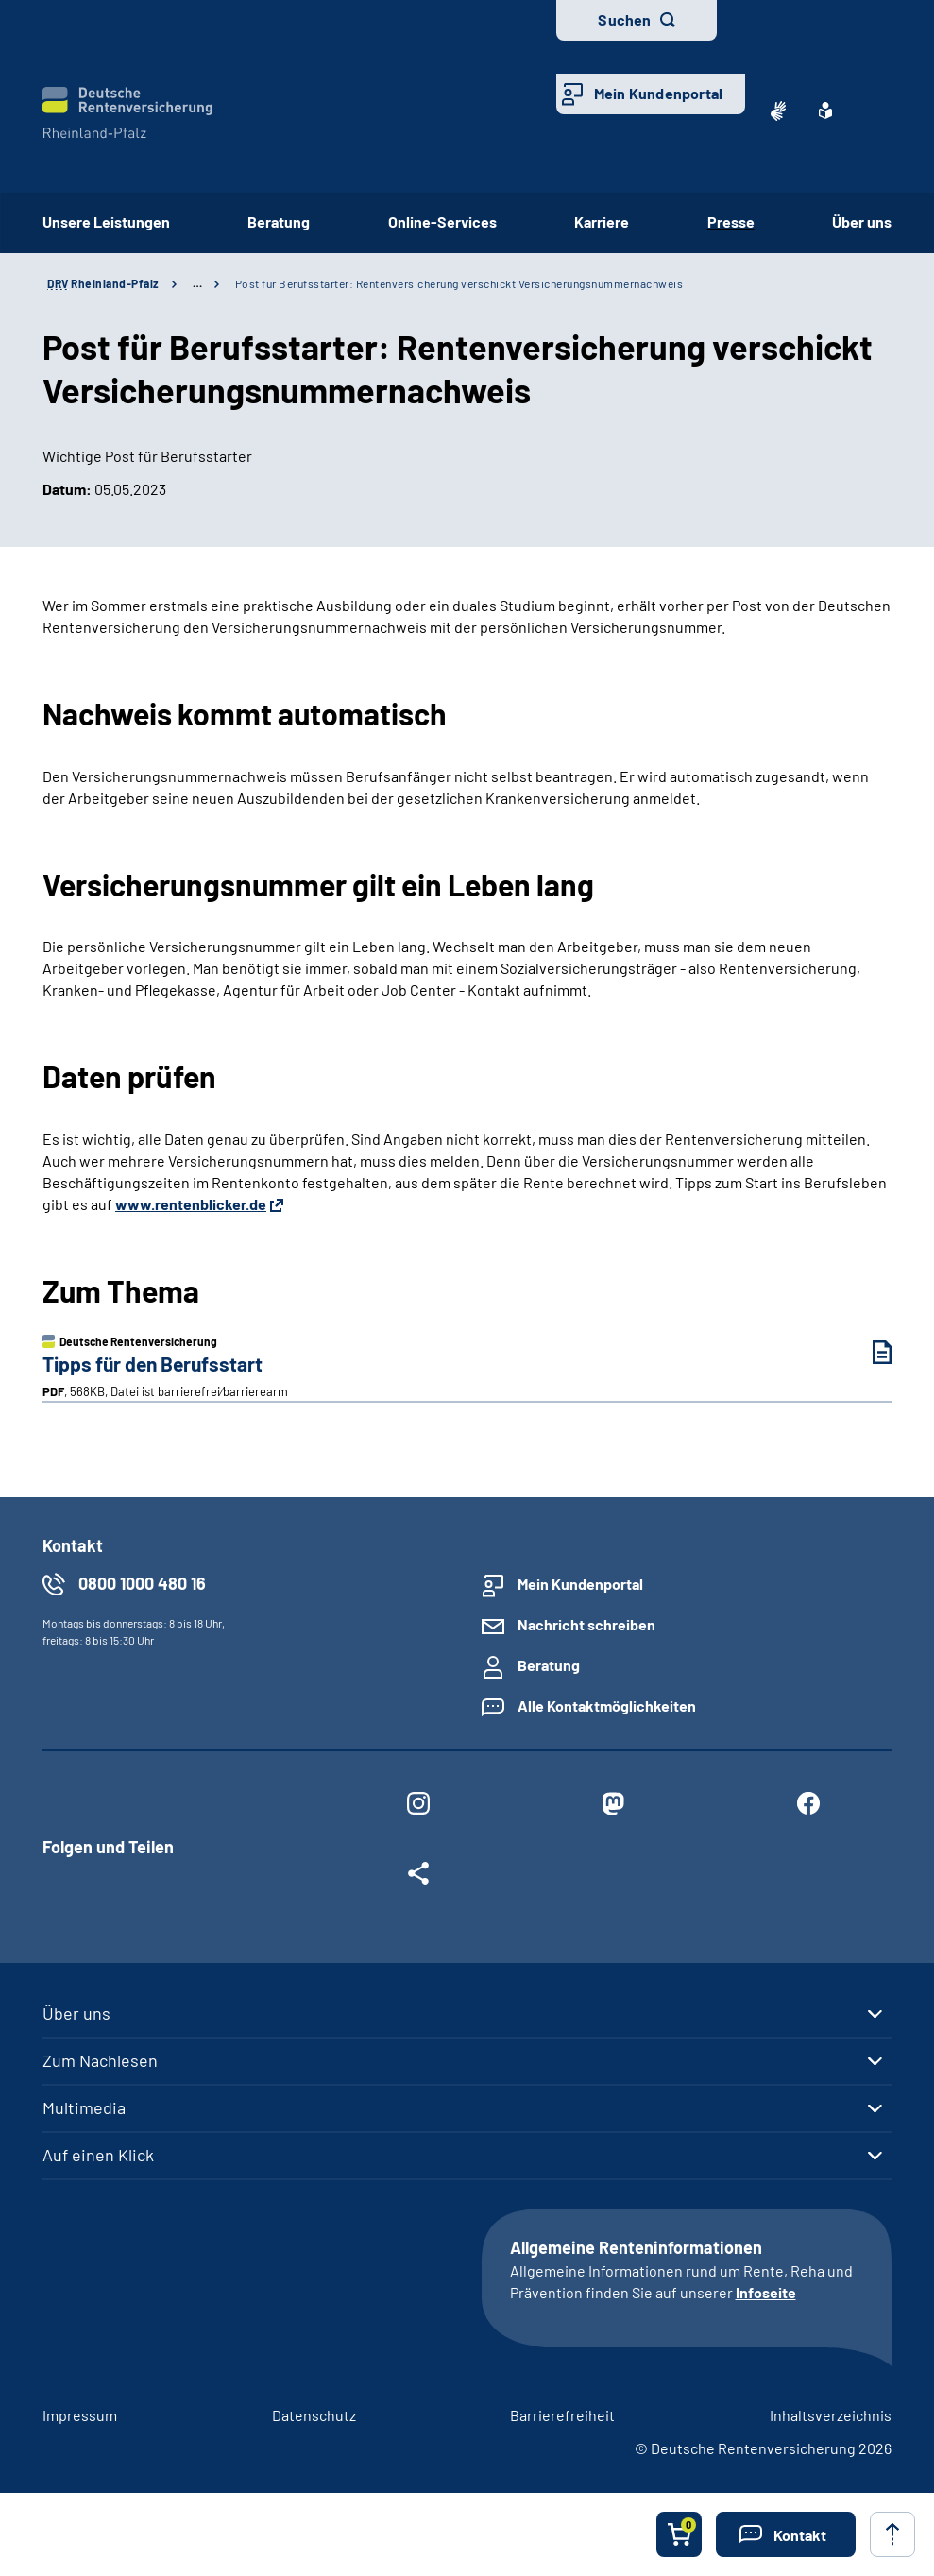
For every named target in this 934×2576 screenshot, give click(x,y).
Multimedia (84, 2107)
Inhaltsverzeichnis (831, 2415)
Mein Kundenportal (658, 93)
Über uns (862, 221)
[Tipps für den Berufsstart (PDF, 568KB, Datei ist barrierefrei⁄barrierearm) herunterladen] (868, 1352)
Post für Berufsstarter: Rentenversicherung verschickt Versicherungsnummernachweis (459, 283)
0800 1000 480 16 (142, 1583)
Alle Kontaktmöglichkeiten (607, 1705)
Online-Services (442, 221)
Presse (731, 221)
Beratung (278, 221)
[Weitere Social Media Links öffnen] (418, 1877)
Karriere (601, 221)
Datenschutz (314, 2415)
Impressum (79, 2415)
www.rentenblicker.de (190, 1204)
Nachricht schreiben (586, 1624)
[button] (786, 2534)
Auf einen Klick (98, 2154)
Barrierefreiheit (562, 2415)
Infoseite (766, 2292)
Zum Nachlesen (100, 2060)
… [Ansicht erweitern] (197, 283)
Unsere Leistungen (106, 221)
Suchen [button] (624, 19)
